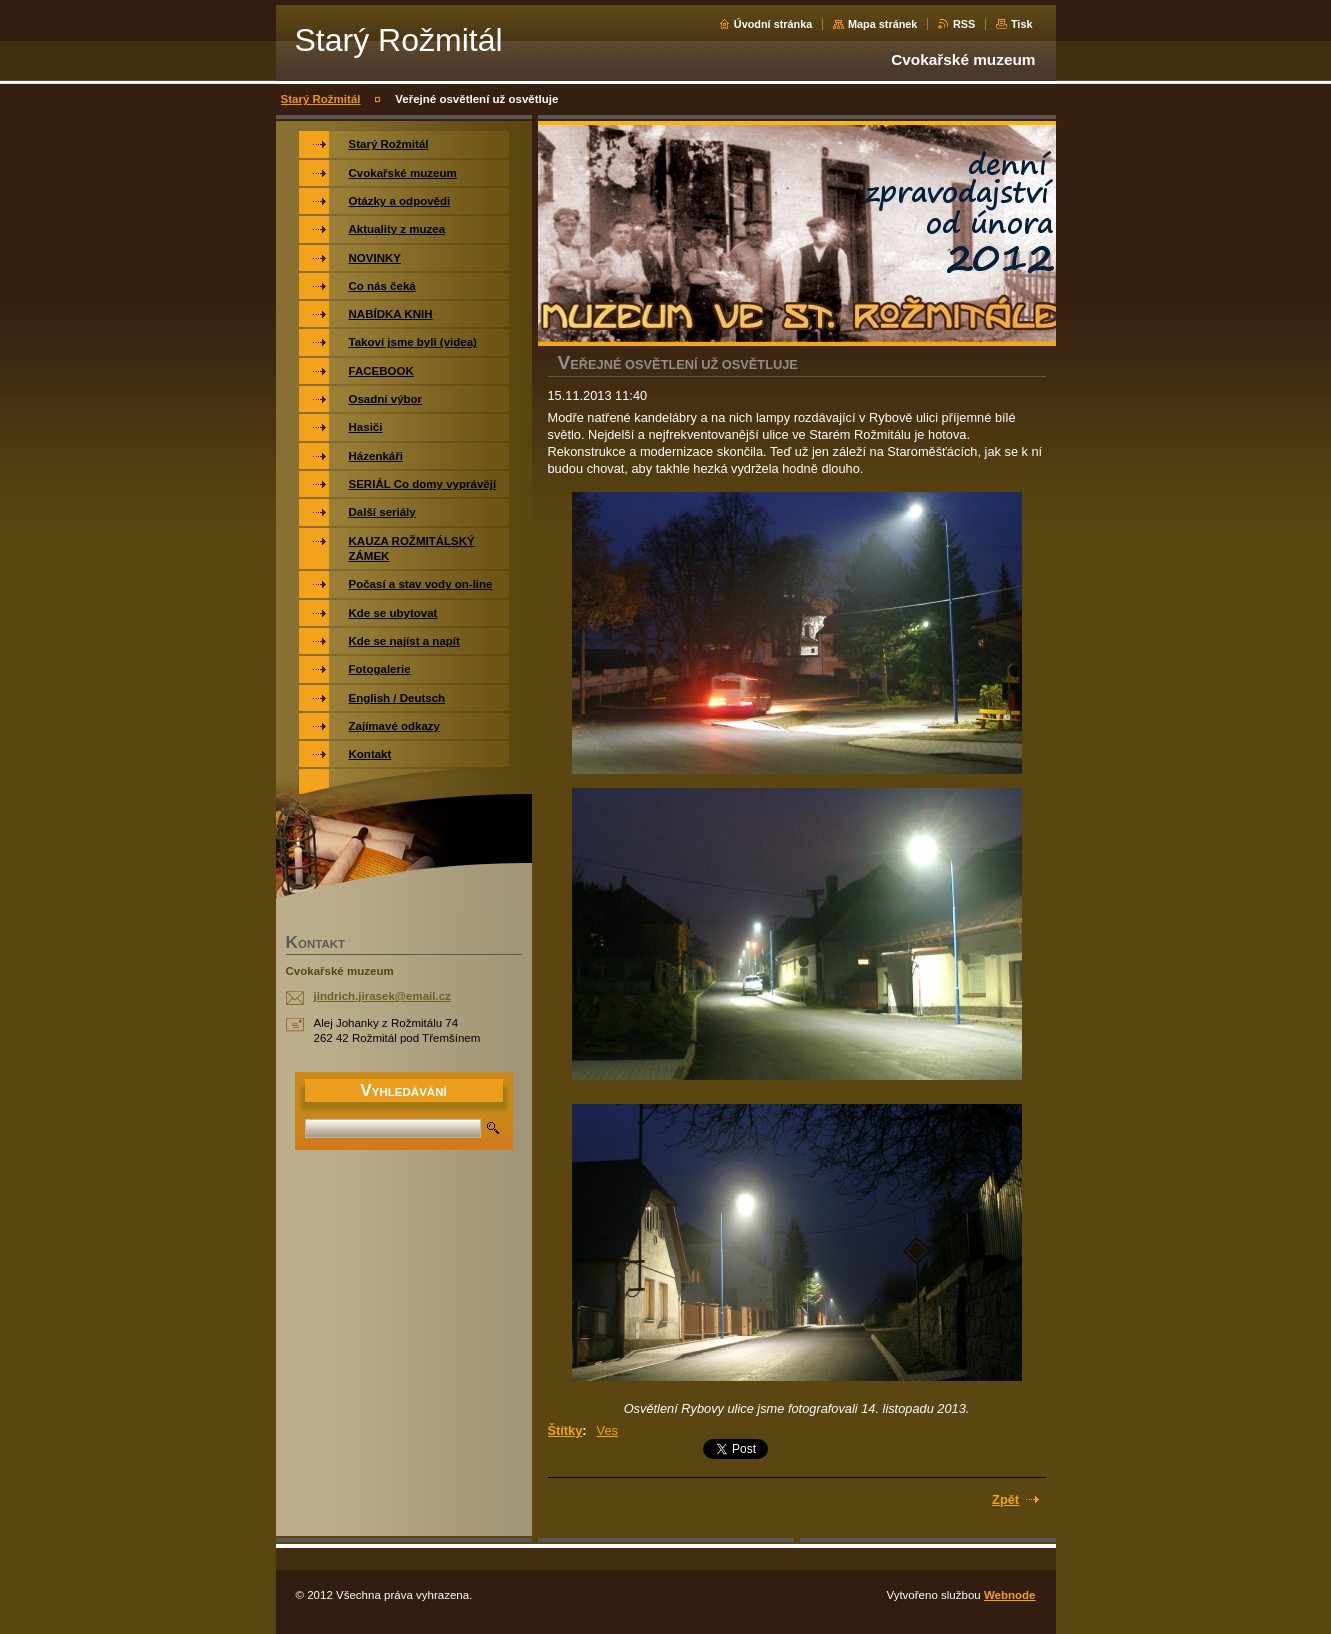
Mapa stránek (883, 24)
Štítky (565, 1430)
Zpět (1005, 1499)
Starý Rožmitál (321, 99)
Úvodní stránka (773, 24)
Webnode (1010, 1595)
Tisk (1022, 24)
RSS (964, 24)
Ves (607, 1430)
